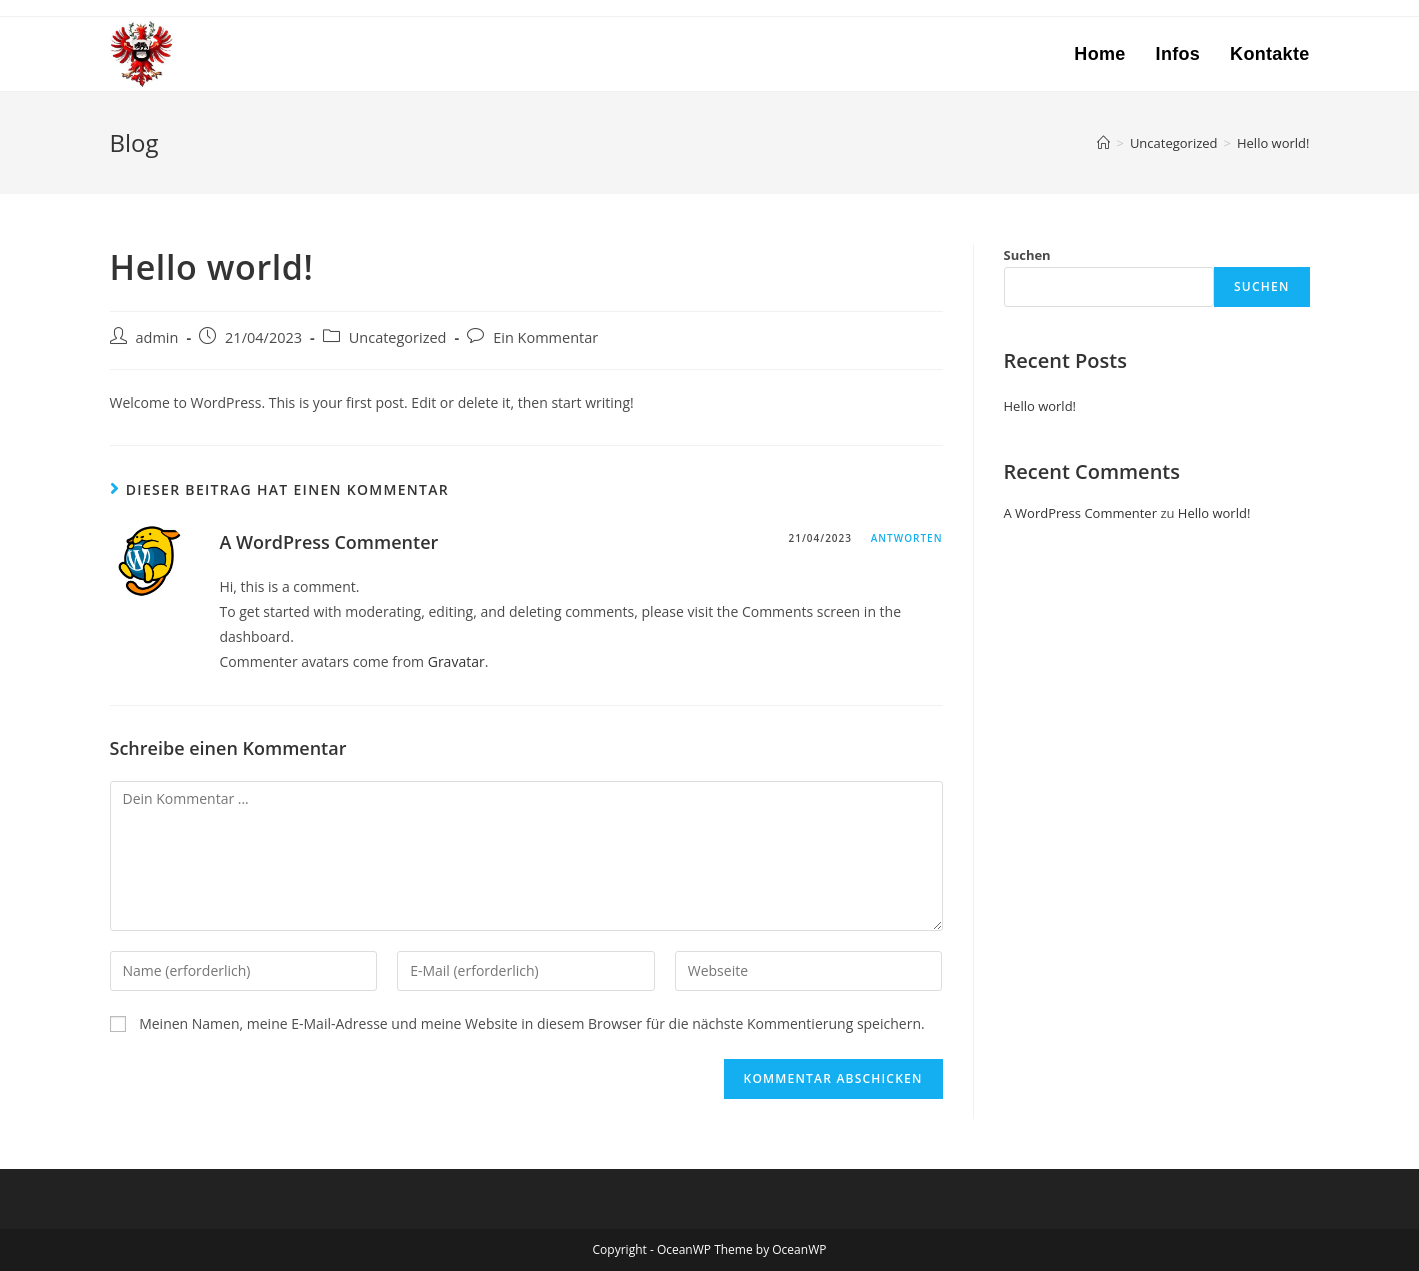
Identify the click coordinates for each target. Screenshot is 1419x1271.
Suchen (1027, 255)
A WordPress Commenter (329, 542)
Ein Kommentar (545, 337)
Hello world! (1040, 406)
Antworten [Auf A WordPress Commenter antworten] (907, 538)
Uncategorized (398, 337)
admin (157, 337)
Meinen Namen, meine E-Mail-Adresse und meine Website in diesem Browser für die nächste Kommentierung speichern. (532, 1023)
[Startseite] (1103, 143)
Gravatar (456, 661)
